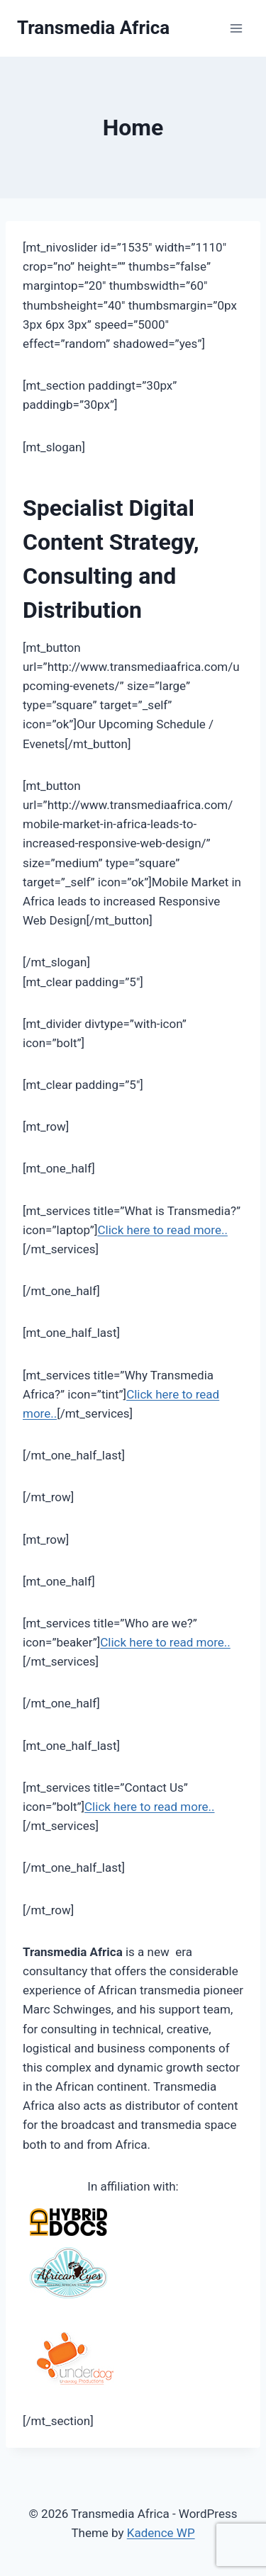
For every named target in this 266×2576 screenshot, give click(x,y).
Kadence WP (161, 2533)
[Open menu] (236, 28)
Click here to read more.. (162, 1230)
